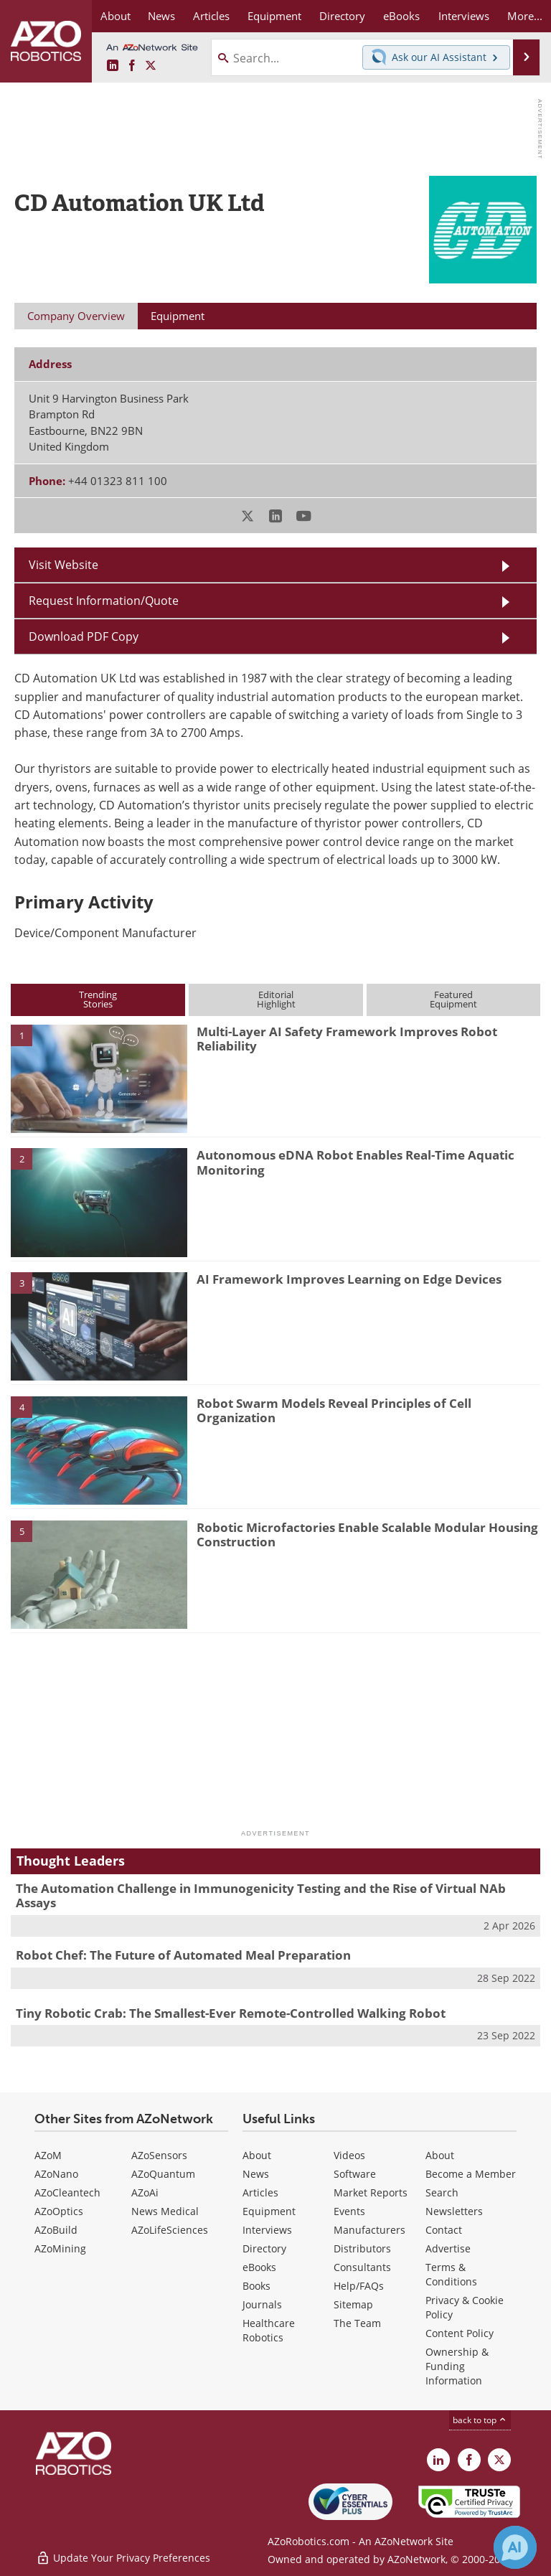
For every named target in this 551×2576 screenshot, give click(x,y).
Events (349, 2211)
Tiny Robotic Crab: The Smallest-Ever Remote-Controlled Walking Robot (231, 2013)
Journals (262, 2304)
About (256, 2155)
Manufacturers (369, 2230)
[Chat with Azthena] (515, 2547)
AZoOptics (58, 2211)
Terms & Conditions (451, 2274)
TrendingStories (98, 999)
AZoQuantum (163, 2174)
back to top (480, 2420)
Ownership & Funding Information (457, 2366)
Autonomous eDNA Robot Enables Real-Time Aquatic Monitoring (355, 1162)
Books (256, 2286)
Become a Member (470, 2174)
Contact (443, 2230)
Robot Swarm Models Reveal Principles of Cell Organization (334, 1410)
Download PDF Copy (83, 636)
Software (355, 2174)
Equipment (269, 2211)
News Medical (165, 2211)
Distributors (362, 2248)
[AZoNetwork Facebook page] (132, 66)
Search (441, 2192)
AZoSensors (159, 2155)
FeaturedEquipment (453, 999)
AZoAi (145, 2192)
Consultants (362, 2267)
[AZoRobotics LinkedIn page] (112, 66)
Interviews (267, 2230)
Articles (260, 2192)
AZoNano (56, 2174)
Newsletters (454, 2211)
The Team (357, 2323)
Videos (349, 2155)
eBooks (259, 2267)
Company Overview (76, 316)
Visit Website (63, 565)
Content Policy (459, 2333)
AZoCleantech (67, 2192)
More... (524, 16)
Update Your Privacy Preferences (123, 2558)
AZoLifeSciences (169, 2230)
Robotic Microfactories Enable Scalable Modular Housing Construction (367, 1534)
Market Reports (371, 2192)
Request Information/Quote (104, 600)
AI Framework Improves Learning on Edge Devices (349, 1279)
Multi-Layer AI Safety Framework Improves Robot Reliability (347, 1038)
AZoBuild (55, 2230)
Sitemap (353, 2304)
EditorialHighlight (276, 999)
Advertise (448, 2248)
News (255, 2174)
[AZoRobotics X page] (150, 66)
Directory (264, 2248)
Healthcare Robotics (268, 2330)
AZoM (48, 2155)
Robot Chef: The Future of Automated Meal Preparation (183, 1955)
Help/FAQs (359, 2286)
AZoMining (60, 2248)
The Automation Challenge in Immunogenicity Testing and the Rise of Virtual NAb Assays (261, 1895)
